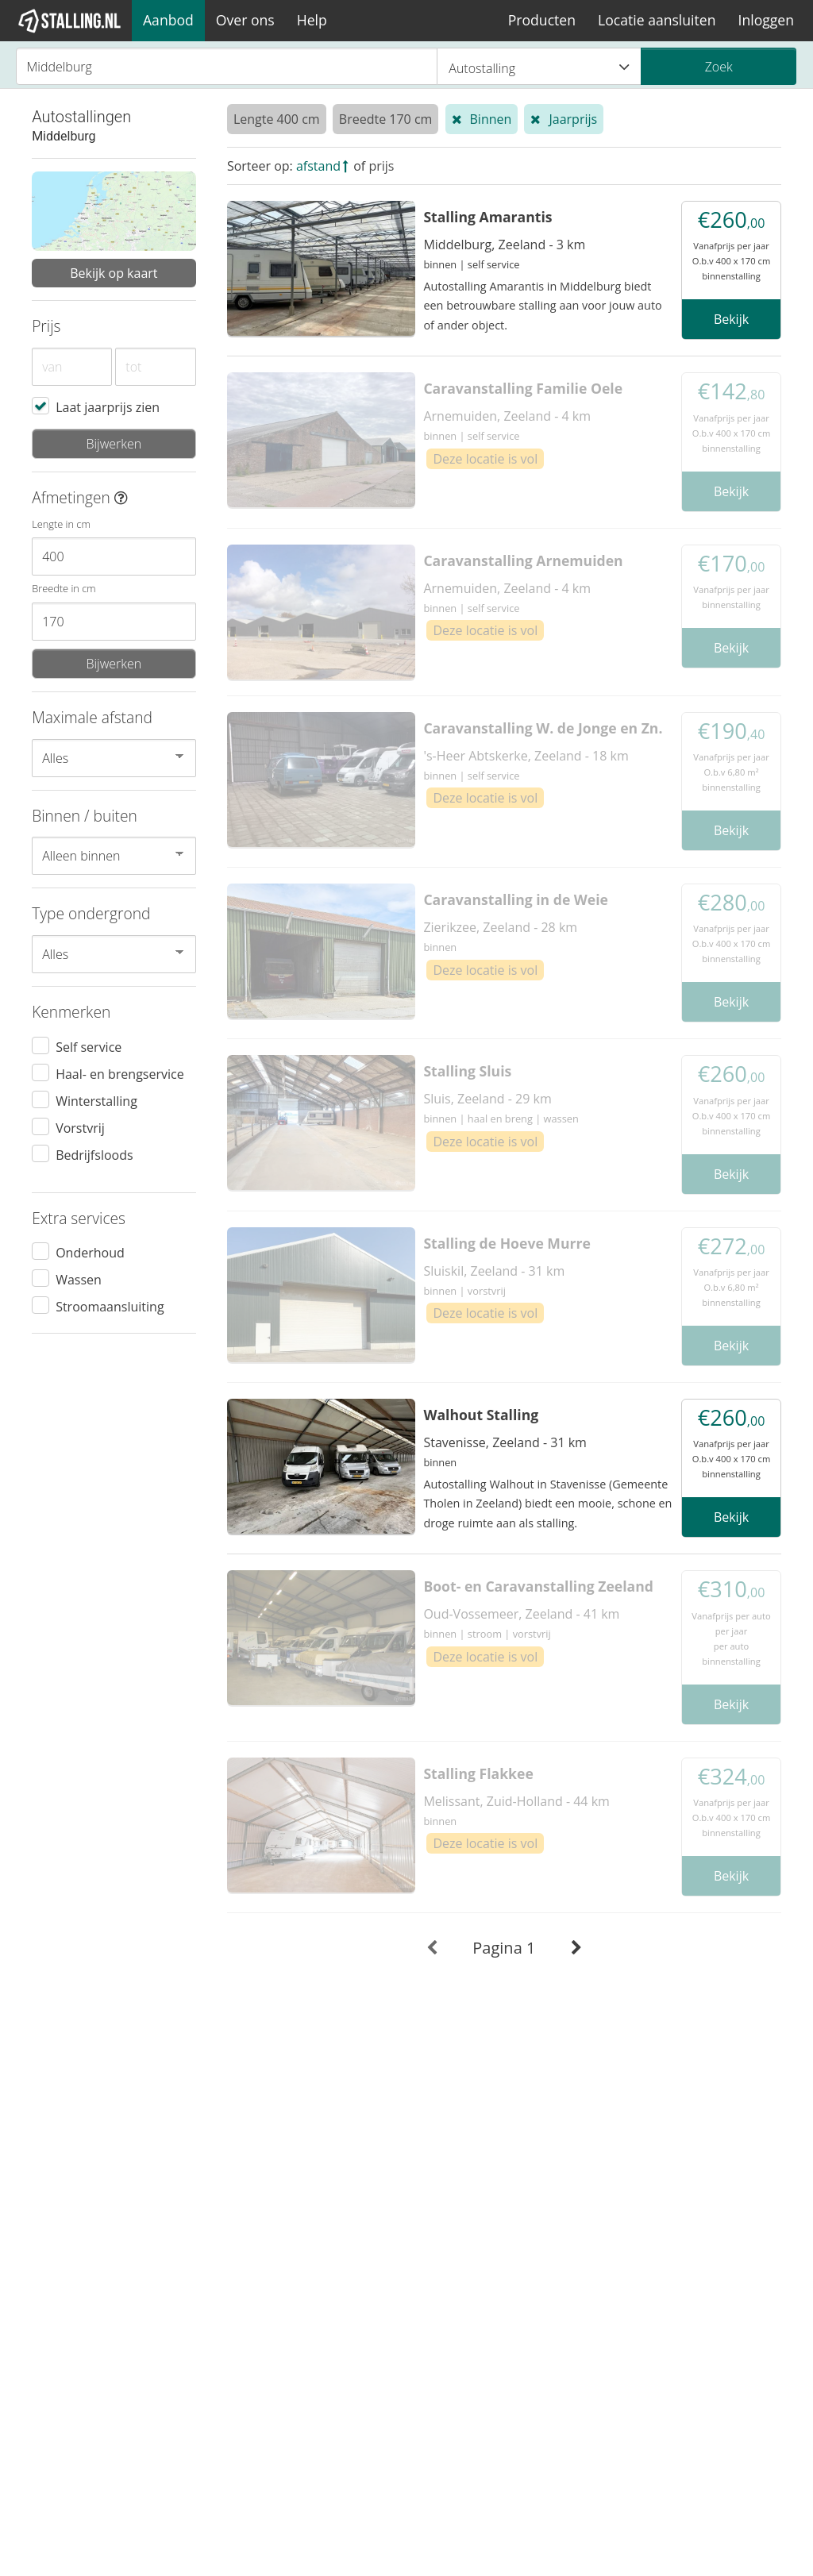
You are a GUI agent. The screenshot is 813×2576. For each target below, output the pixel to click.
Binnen (491, 119)
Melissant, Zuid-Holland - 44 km (516, 1801)
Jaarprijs (573, 119)
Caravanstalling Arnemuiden (522, 560)
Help (312, 19)
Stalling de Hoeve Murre (506, 1243)
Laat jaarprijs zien (108, 406)
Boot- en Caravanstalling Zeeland (538, 1586)
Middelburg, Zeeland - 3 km (504, 244)
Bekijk (731, 319)
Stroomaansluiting (110, 1305)
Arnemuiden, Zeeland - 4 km (507, 416)
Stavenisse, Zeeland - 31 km (505, 1442)
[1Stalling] (70, 20)
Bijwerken (113, 443)
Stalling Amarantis (487, 216)
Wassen (79, 1278)
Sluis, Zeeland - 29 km (487, 1098)
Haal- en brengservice (120, 1073)
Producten (542, 19)
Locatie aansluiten (656, 19)
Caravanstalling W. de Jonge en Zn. (542, 727)
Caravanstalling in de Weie (515, 899)
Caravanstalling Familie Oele (522, 388)
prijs (381, 166)
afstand (318, 166)
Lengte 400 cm (276, 119)
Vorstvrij (80, 1127)
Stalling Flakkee (478, 1773)
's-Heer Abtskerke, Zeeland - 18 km (525, 755)
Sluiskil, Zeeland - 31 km (493, 1271)
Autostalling (539, 67)
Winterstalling (96, 1100)
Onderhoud (90, 1251)
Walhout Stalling (480, 1414)
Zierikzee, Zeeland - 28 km (500, 927)
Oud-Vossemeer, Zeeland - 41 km (521, 1614)
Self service (88, 1046)
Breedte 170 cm (386, 119)
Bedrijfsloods (94, 1154)
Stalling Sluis (467, 1070)
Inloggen (766, 19)
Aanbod (168, 19)
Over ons (245, 19)
